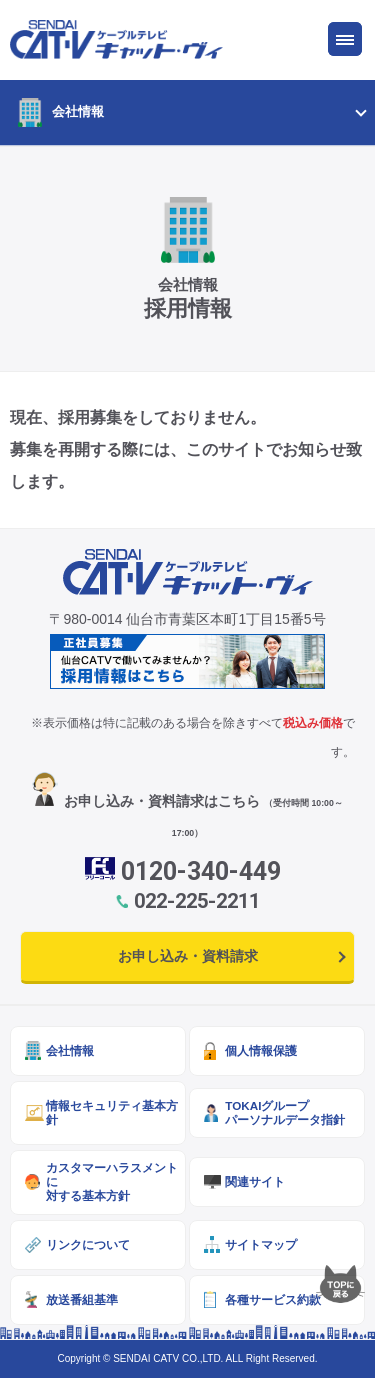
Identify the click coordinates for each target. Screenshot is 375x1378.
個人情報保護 (261, 1050)
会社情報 (78, 111)
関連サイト (255, 1181)
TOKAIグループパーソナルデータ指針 (285, 1112)
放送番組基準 (82, 1299)
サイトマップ (261, 1244)
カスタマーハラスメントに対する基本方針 (112, 1181)
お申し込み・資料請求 (188, 956)
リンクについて (88, 1244)
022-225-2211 (197, 901)
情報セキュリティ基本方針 (112, 1112)
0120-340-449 (201, 871)
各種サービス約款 (273, 1299)
